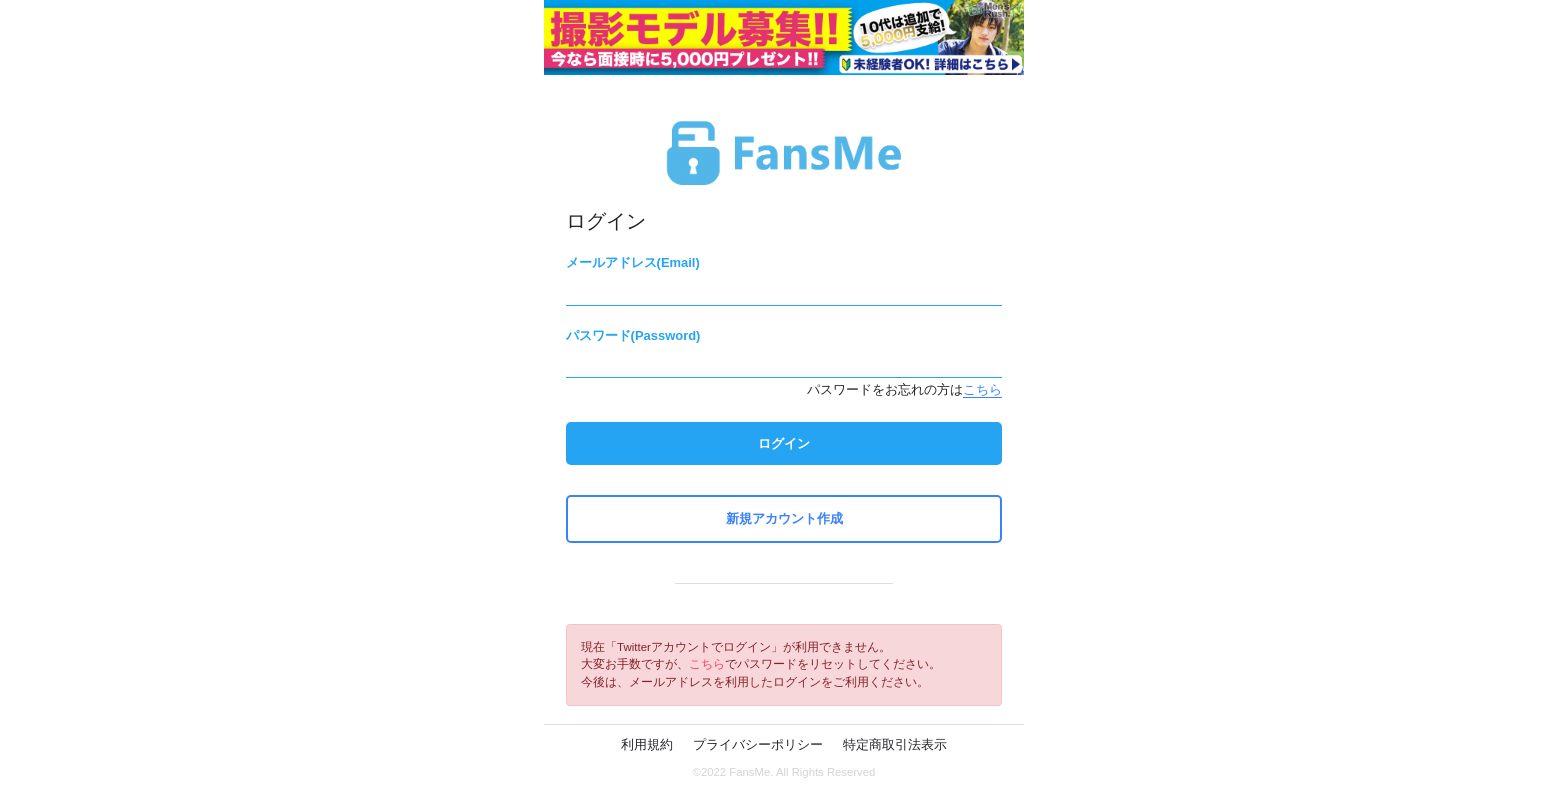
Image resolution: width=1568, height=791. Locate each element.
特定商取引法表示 (895, 744)
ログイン (784, 443)
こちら (982, 389)
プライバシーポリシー (758, 744)
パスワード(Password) (633, 335)
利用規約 (647, 744)
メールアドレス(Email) (633, 262)
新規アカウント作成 (784, 518)
